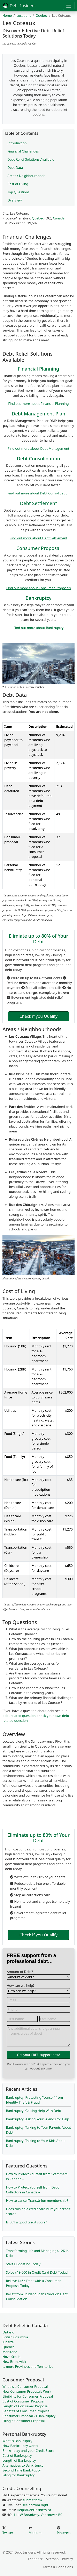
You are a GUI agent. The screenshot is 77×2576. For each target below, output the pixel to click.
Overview (14, 200)
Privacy (67, 2559)
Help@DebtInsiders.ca (34, 2510)
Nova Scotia (11, 2356)
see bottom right (35, 2505)
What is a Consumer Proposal (25, 2386)
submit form (32, 2500)
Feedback (35, 2559)
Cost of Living (17, 184)
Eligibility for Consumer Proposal (27, 2396)
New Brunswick (14, 2361)
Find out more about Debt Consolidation (38, 493)
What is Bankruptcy (17, 2441)
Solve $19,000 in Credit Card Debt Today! (37, 2272)
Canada (59, 218)
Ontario (8, 2332)
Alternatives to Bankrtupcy (22, 2465)
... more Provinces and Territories (27, 2366)
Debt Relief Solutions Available (30, 159)
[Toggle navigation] (69, 6)
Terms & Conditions (58, 2567)
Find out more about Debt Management (38, 448)
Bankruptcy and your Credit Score (28, 2450)
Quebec (41, 15)
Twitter (7, 2532)
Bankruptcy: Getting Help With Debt (33, 2110)
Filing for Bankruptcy (18, 2475)
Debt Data (15, 167)
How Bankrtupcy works (20, 2446)
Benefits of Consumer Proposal (26, 2411)
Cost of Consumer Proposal (23, 2401)
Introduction (17, 143)
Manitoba (9, 2352)
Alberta (8, 2342)
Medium (35, 2532)
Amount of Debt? (20, 1971)
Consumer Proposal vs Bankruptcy (28, 2416)
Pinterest (64, 2532)
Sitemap (52, 2559)
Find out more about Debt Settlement (38, 538)
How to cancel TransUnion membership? (37, 2200)
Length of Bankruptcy (19, 2460)
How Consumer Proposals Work (26, 2391)
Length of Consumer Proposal (25, 2406)
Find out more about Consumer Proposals (38, 588)
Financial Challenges (23, 151)
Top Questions (18, 192)
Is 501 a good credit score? (26, 2222)
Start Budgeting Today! (23, 2264)
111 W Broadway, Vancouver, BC (37, 2515)
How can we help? (20, 1985)
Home (7, 15)
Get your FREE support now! (38, 2055)
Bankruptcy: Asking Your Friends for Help (37, 2119)
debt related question (19, 1715)
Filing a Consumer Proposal (23, 2421)
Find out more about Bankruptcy (38, 628)
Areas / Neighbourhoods (26, 176)
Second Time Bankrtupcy (21, 2470)
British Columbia (15, 2337)
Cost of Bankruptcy (17, 2455)
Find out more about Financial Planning (38, 403)
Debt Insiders (19, 5)
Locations (23, 15)
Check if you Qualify (38, 1016)
